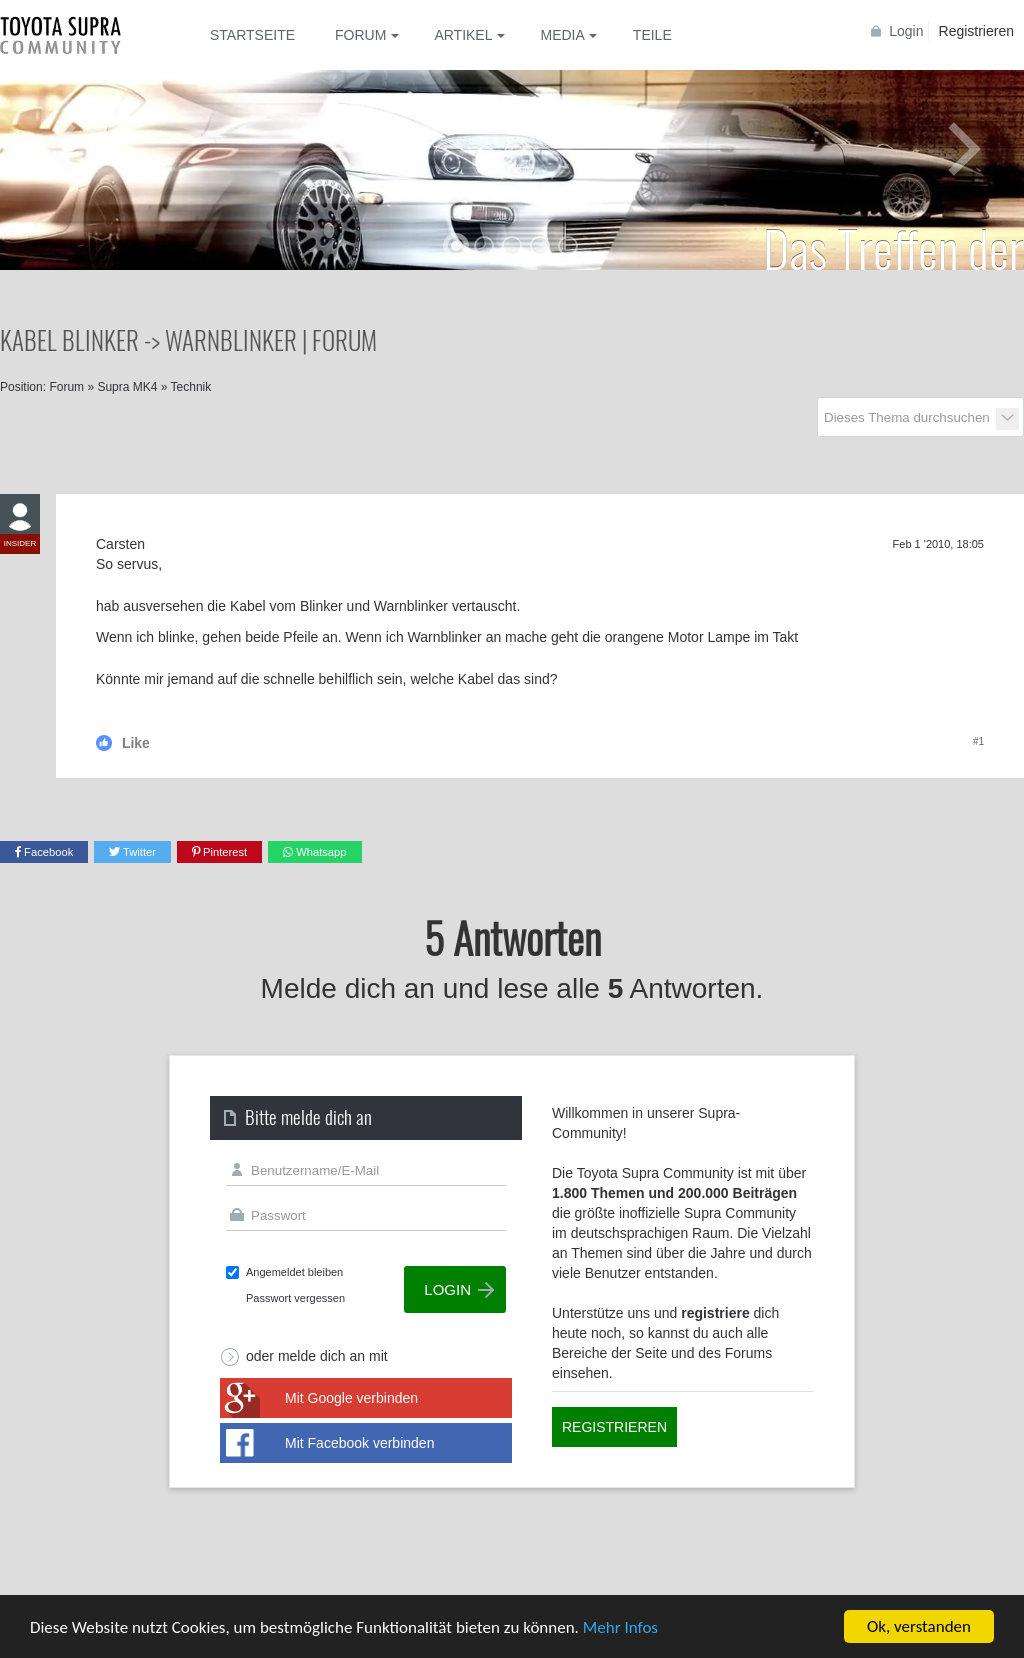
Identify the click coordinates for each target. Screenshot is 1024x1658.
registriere (715, 1313)
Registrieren (976, 31)
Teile (652, 35)
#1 (978, 741)
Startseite (252, 35)
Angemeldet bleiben (294, 1272)
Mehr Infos (620, 1627)
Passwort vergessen (295, 1298)
